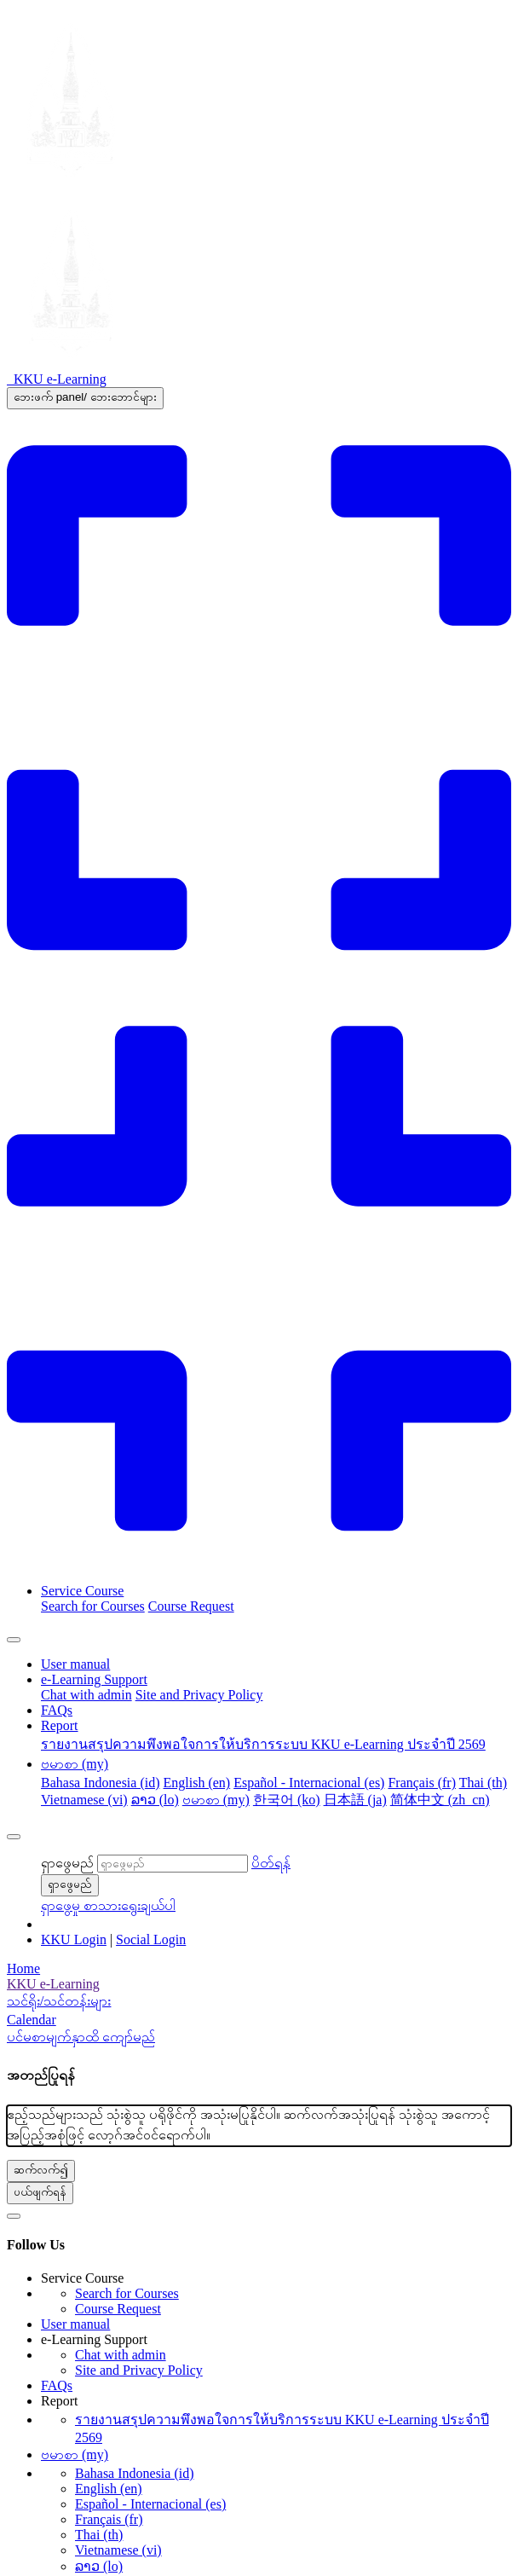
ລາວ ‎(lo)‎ (99, 2566)
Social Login (151, 1939)
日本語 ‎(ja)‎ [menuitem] (355, 1799)
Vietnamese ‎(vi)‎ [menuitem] (84, 1799)
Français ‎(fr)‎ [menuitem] (422, 1782)
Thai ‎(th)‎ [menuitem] (483, 1782)
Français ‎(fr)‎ (109, 2519)
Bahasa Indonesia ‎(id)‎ (134, 2473)
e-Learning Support (94, 1679)
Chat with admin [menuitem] (86, 1694)
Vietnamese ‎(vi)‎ (118, 2550)
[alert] (259, 2125)
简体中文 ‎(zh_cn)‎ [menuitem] (440, 1799)
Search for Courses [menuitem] (93, 1606)
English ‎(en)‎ (108, 2488)
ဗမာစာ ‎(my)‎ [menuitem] (216, 1799)
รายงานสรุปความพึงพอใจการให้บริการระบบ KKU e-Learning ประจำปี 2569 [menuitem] (263, 1744)
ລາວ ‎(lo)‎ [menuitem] (155, 1799)
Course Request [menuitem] (191, 1606)
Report (59, 1725)
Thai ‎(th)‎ (99, 2534)
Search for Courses (127, 2293)
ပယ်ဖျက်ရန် (40, 2191)
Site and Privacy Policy (139, 2370)
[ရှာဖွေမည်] (172, 1864)
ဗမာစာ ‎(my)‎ (74, 1764)
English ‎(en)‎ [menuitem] (197, 1782)
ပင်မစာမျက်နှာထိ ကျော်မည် (81, 2036)
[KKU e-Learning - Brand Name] (56, 379)
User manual (75, 1664)
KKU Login (73, 1939)
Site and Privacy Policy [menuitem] (199, 1694)
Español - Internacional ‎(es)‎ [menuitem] (308, 1782)
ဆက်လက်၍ (41, 2169)
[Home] (259, 1969)
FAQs (56, 1710)
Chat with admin (120, 2354)
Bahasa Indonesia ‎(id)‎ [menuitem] (100, 1782)
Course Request (118, 2308)
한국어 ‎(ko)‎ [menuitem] (286, 1799)
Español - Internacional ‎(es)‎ (150, 2504)
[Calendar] (259, 2020)
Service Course (82, 1590)
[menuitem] (259, 1984)
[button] (271, 1862)
